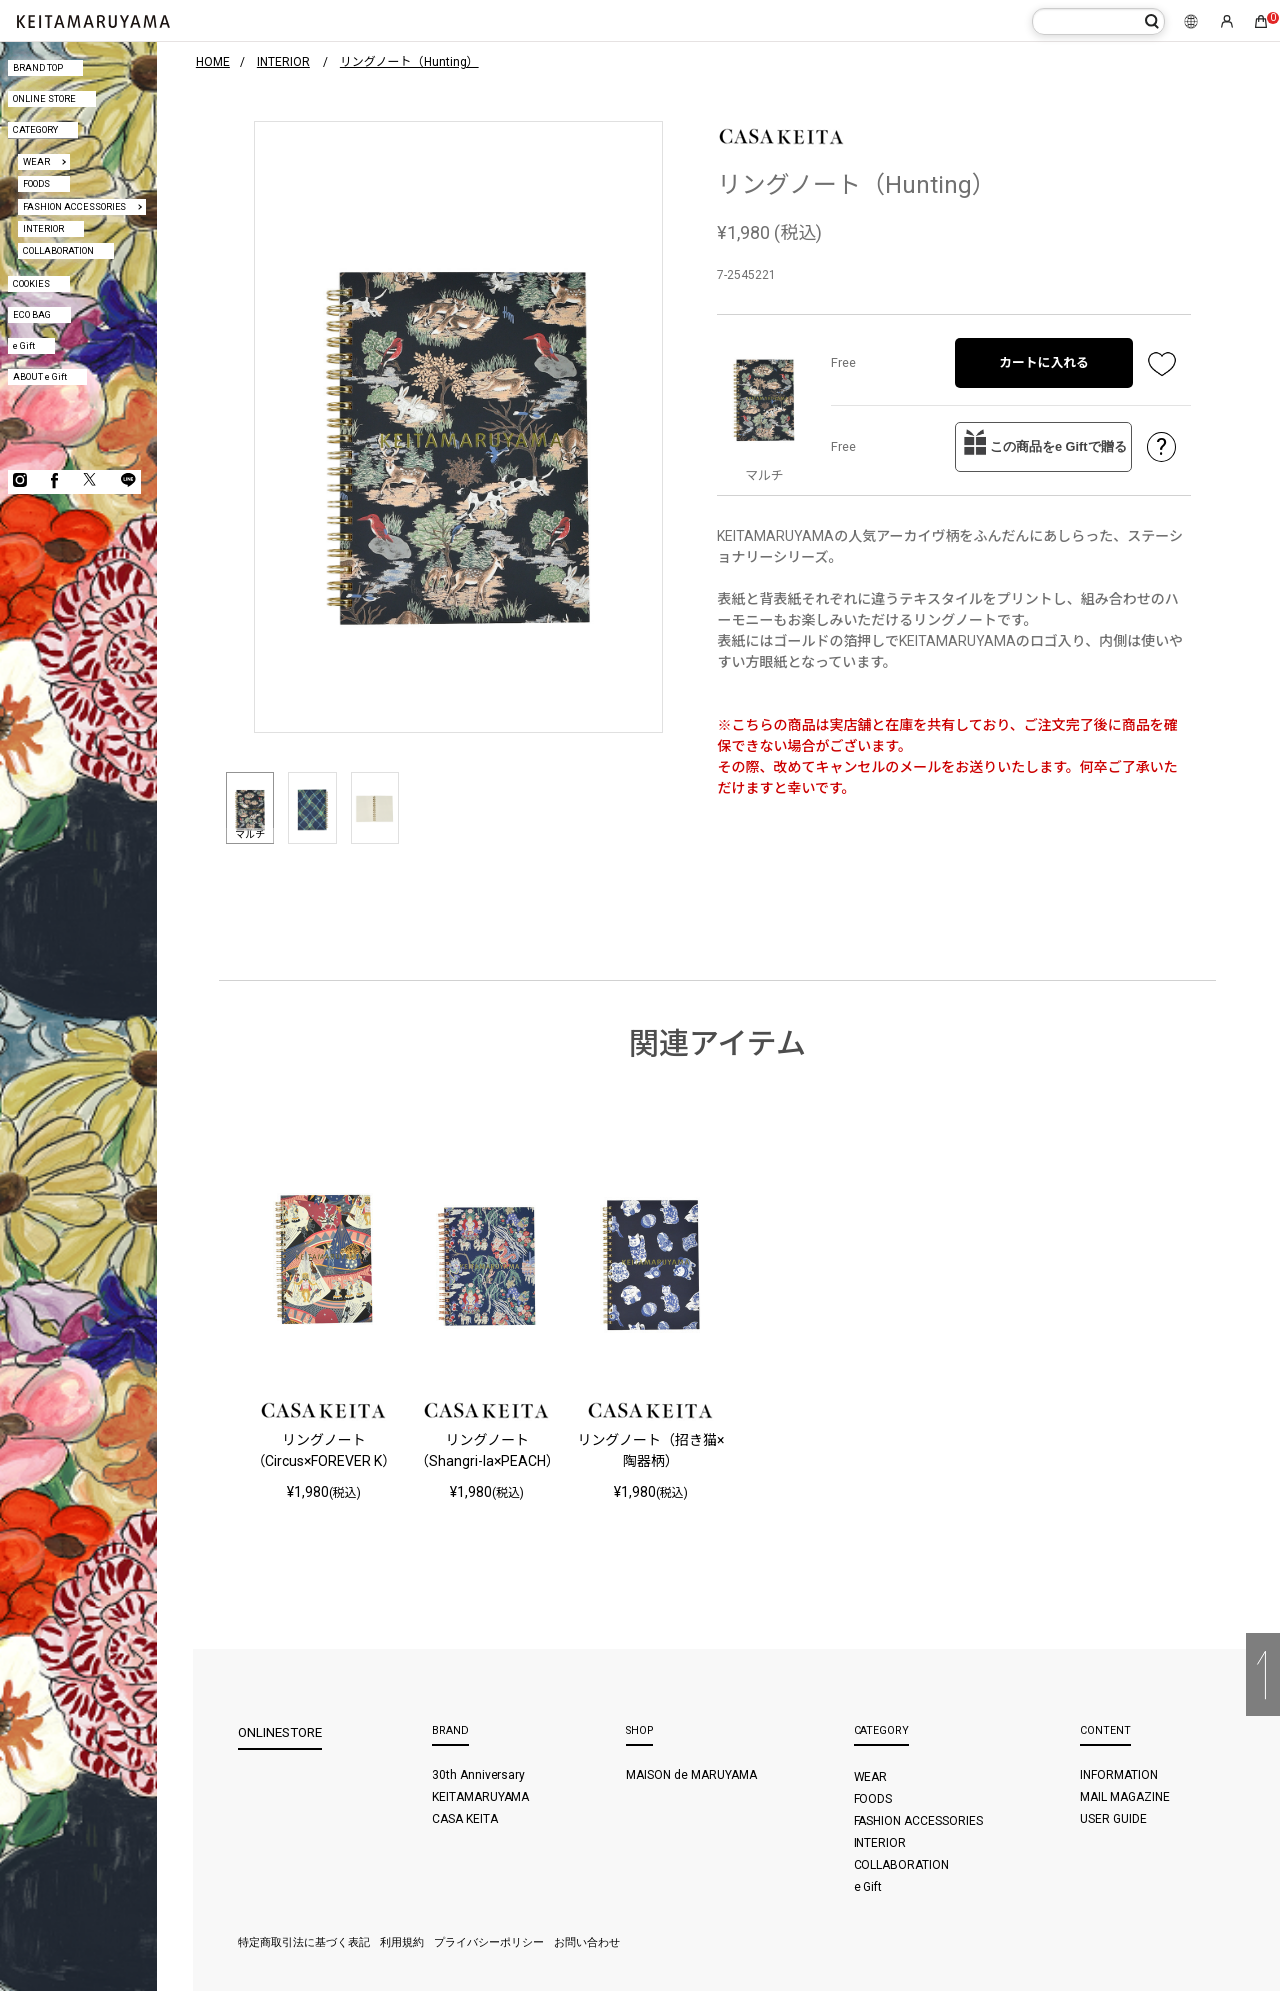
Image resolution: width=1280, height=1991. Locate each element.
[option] (458, 427)
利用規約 (402, 1942)
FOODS (36, 183)
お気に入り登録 (1162, 363)
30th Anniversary (479, 1775)
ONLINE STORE (44, 98)
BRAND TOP (38, 67)
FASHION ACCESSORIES (75, 206)
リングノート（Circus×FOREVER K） (323, 1450)
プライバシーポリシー (489, 1942)
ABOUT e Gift (40, 376)
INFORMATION (1119, 1775)
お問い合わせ (587, 1942)
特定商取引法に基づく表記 (304, 1942)
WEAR (36, 161)
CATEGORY (35, 129)
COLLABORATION (58, 250)
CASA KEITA (465, 1819)
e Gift (24, 345)
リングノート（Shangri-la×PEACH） (487, 1450)
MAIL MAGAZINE (1125, 1797)
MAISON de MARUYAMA (691, 1775)
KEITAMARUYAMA (481, 1797)
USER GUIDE (1113, 1819)
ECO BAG (32, 314)
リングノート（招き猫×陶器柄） (650, 1450)
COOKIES (31, 283)
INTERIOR (43, 228)
